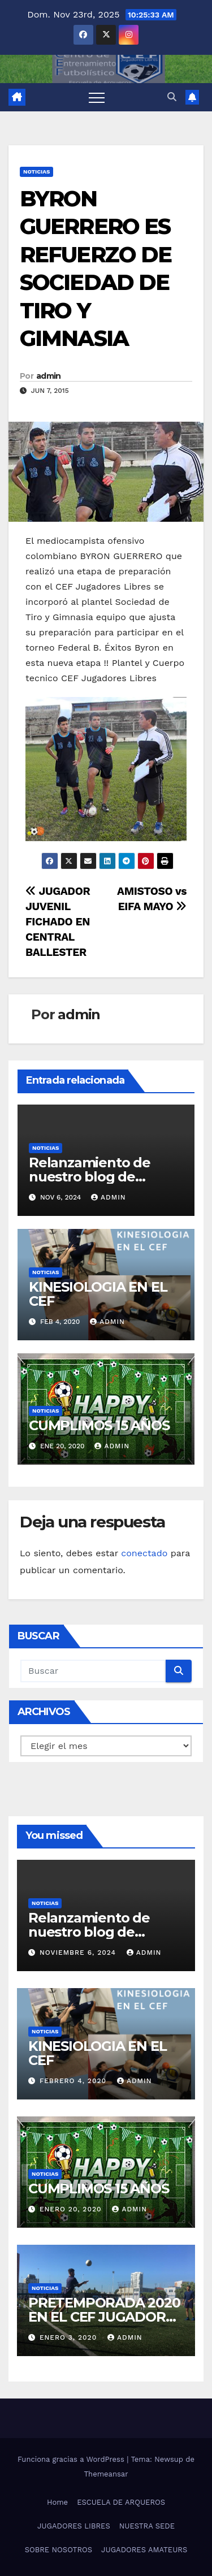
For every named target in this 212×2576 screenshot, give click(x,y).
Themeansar (106, 2474)
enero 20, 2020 (72, 2209)
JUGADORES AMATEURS (144, 2549)
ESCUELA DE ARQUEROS (121, 2502)
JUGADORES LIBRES (73, 2526)
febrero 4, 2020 (74, 2081)
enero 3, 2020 (69, 2337)
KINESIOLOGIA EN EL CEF (98, 1294)
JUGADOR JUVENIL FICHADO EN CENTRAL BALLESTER (57, 922)
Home (57, 2502)
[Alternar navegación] (96, 97)
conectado (144, 1553)
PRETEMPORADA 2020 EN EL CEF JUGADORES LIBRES (104, 2316)
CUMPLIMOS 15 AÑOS (99, 1425)
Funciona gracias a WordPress (72, 2459)
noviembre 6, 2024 (79, 1952)
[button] (171, 97)
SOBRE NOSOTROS (58, 2549)
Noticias (36, 171)
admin (48, 376)
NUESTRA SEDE (147, 2526)
